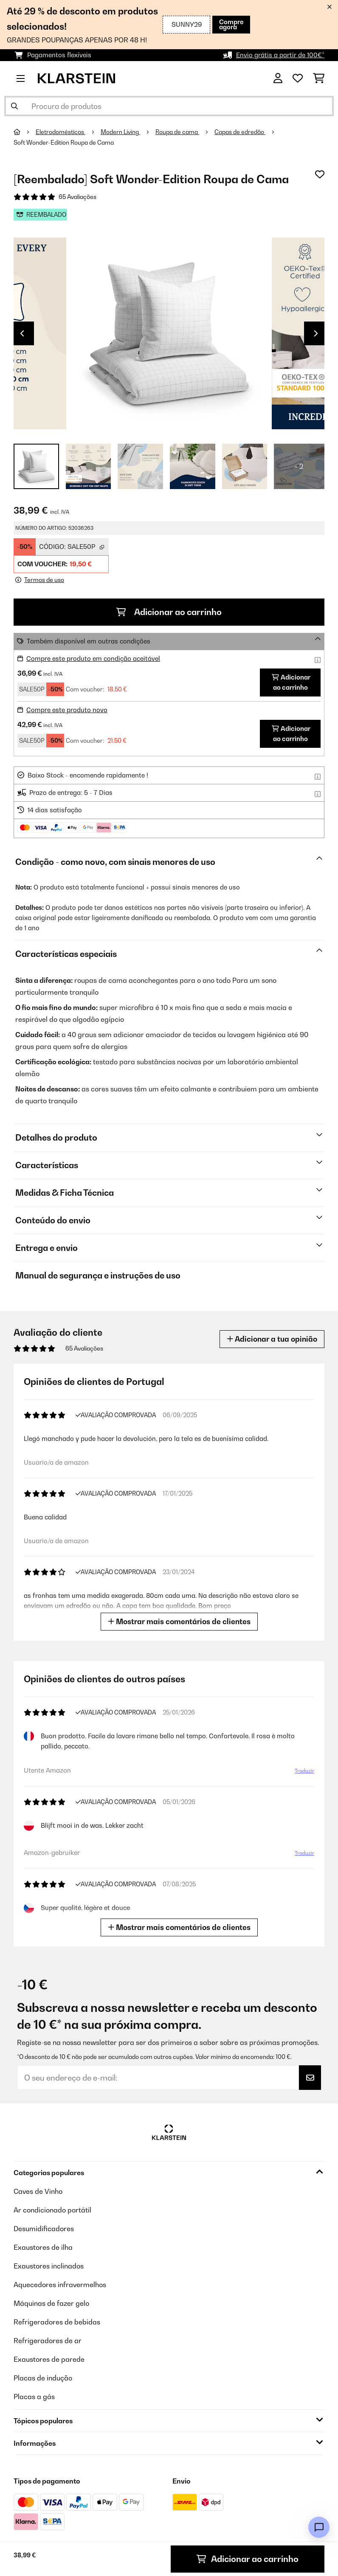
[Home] (25, 132)
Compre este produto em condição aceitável (93, 658)
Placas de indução (43, 2378)
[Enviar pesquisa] (14, 106)
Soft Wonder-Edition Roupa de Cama (64, 142)
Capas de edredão (239, 132)
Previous (22, 333)
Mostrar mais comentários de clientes (179, 1621)
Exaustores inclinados (49, 2266)
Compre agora (231, 24)
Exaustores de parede (49, 2359)
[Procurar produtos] (169, 106)
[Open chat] (319, 2527)
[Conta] (277, 78)
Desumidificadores (44, 2228)
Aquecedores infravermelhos (60, 2284)
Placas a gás (34, 2396)
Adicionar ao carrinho (169, 612)
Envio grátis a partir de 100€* (280, 55)
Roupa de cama (177, 132)
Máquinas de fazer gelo (51, 2303)
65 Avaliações (77, 196)
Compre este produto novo (66, 709)
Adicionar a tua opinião (272, 1338)
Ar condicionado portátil (52, 2210)
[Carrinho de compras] (318, 78)
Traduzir (304, 1771)
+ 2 (299, 466)
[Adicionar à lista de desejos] (319, 174)
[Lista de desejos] (298, 78)
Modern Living (120, 132)
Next (316, 333)
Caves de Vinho (38, 2191)
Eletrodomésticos (60, 132)
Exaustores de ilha (43, 2247)
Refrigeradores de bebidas (57, 2322)
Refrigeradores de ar (48, 2340)
